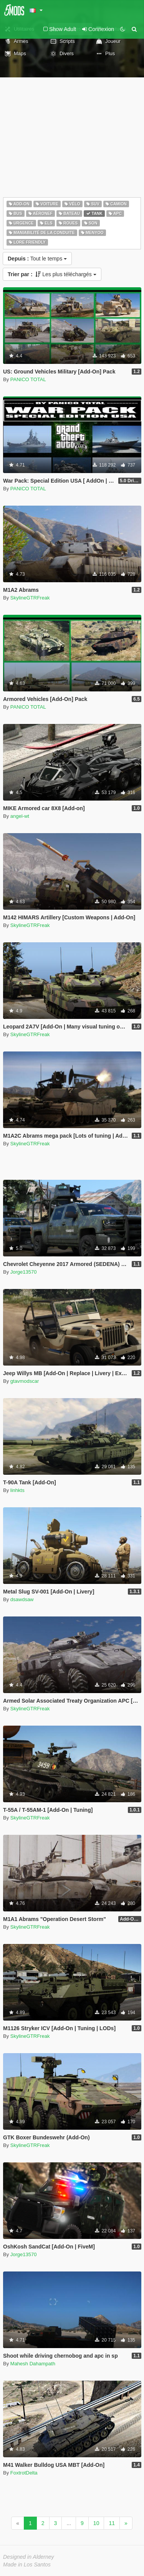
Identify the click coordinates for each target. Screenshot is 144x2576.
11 (112, 2523)
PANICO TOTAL (28, 379)
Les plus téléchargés (52, 274)
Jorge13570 (23, 1272)
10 (96, 2523)
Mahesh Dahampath (32, 2363)
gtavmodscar (24, 1381)
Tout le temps (37, 258)
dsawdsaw (22, 1599)
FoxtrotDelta (24, 2473)
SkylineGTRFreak (30, 598)
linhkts (17, 1490)
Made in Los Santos (27, 2564)
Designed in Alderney (28, 2557)
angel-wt (19, 816)
